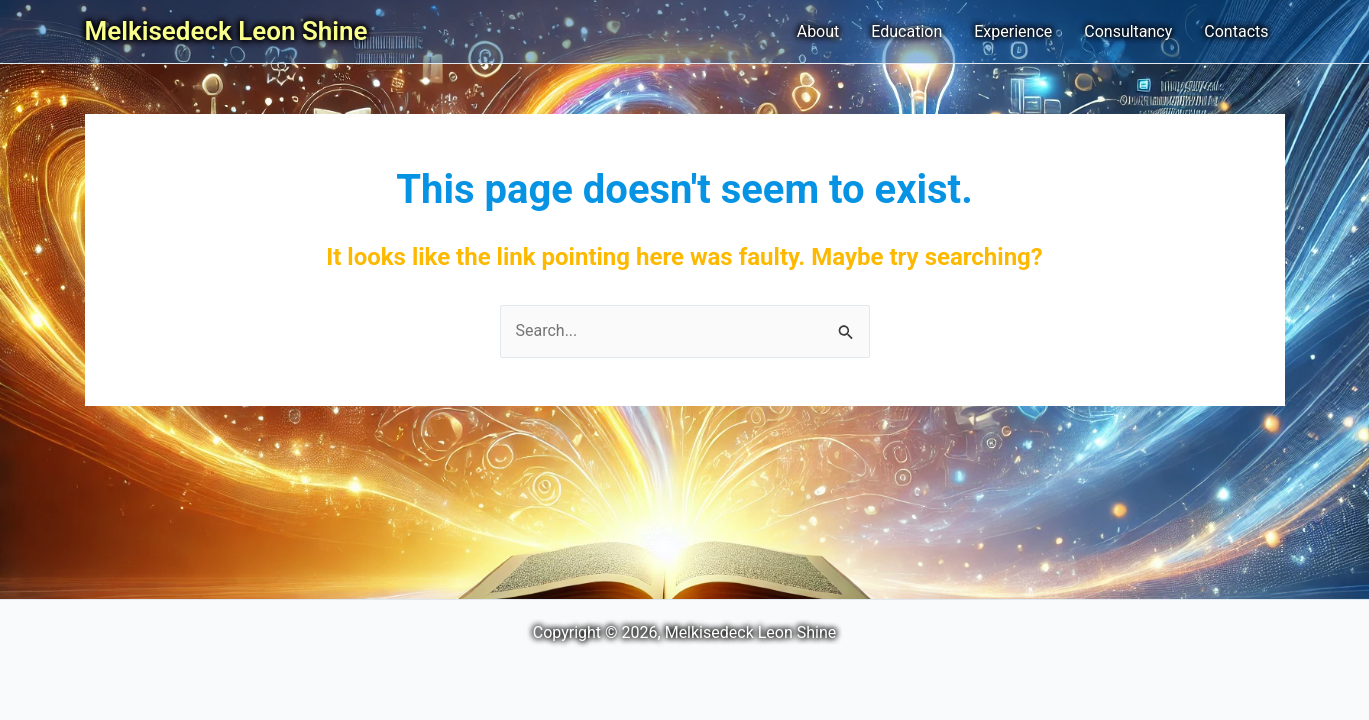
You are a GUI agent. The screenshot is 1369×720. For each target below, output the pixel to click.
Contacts (1236, 31)
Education (906, 31)
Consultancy (1128, 31)
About (818, 31)
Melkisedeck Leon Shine (226, 31)
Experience (1013, 31)
